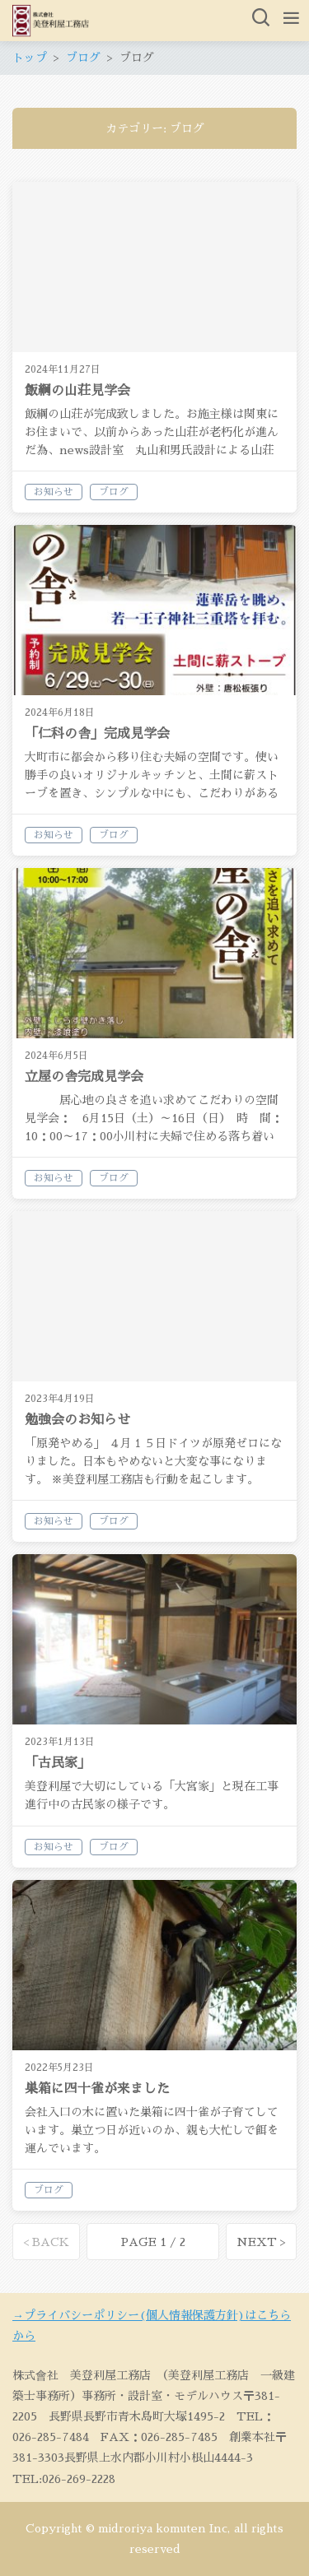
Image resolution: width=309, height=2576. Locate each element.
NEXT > (261, 2242)
